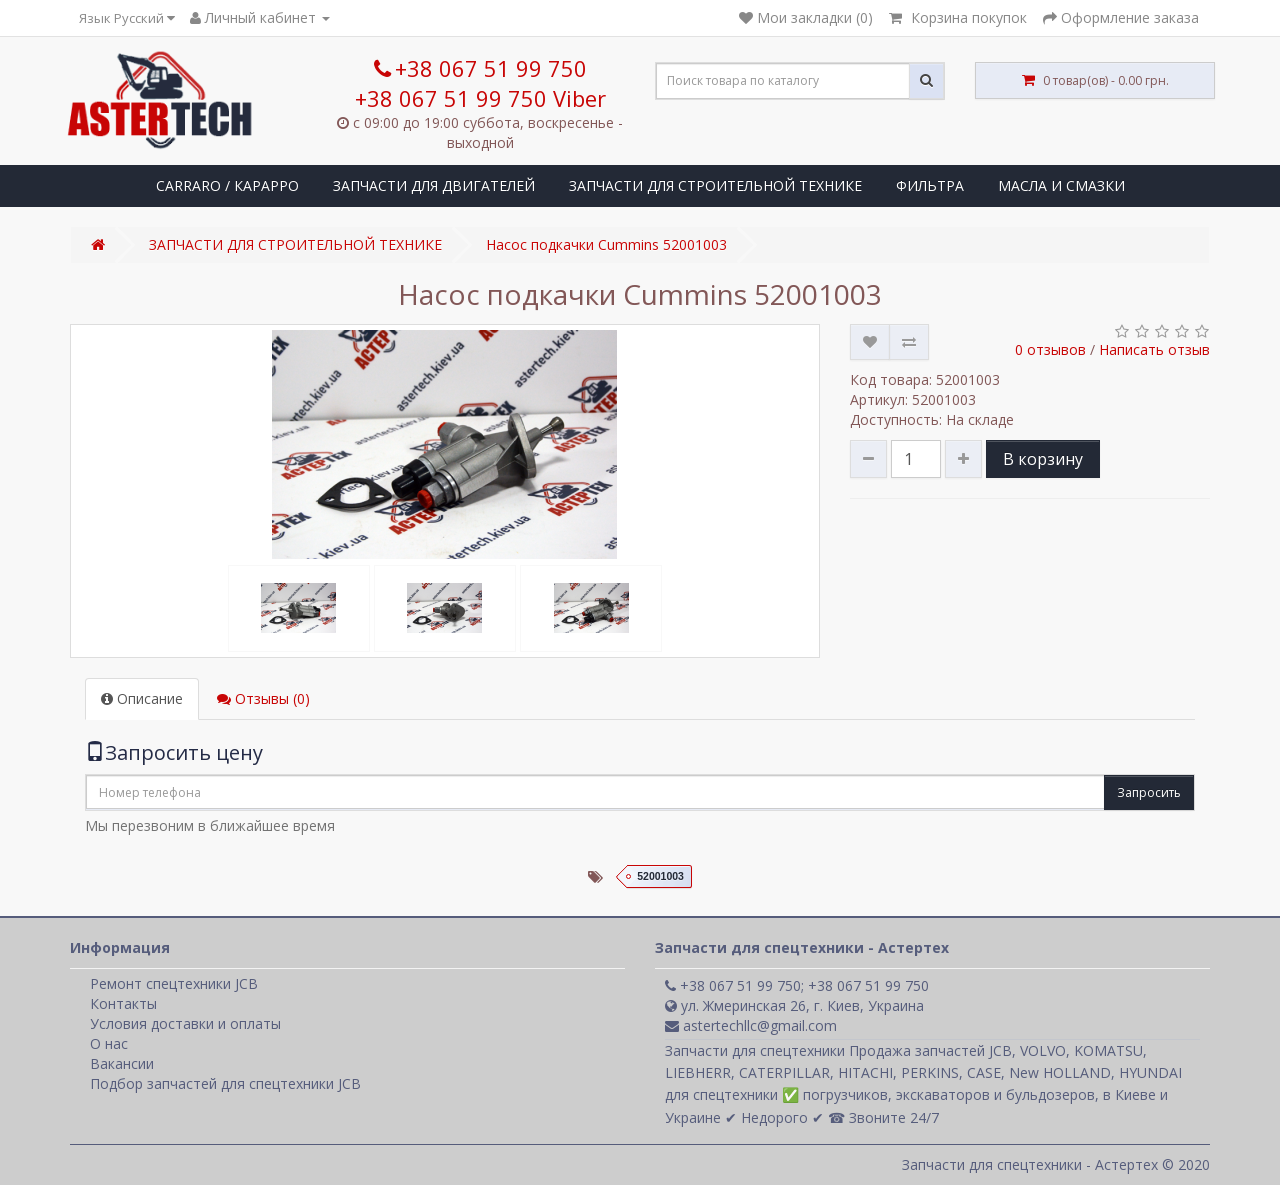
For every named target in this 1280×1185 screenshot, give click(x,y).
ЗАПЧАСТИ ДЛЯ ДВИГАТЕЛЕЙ (434, 185)
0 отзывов (1050, 349)
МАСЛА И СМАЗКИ (1061, 185)
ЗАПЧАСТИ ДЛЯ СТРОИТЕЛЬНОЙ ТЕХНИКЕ (715, 185)
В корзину (1043, 459)
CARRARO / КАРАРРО (227, 185)
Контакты (123, 1003)
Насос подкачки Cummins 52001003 (606, 244)
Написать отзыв (1154, 349)
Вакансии (122, 1063)
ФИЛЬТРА (930, 185)
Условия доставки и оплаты (185, 1023)
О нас (109, 1043)
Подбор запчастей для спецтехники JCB (225, 1083)
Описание (142, 698)
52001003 (660, 877)
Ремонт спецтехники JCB (174, 983)
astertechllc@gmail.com (751, 1025)
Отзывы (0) (263, 698)
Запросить (1149, 792)
